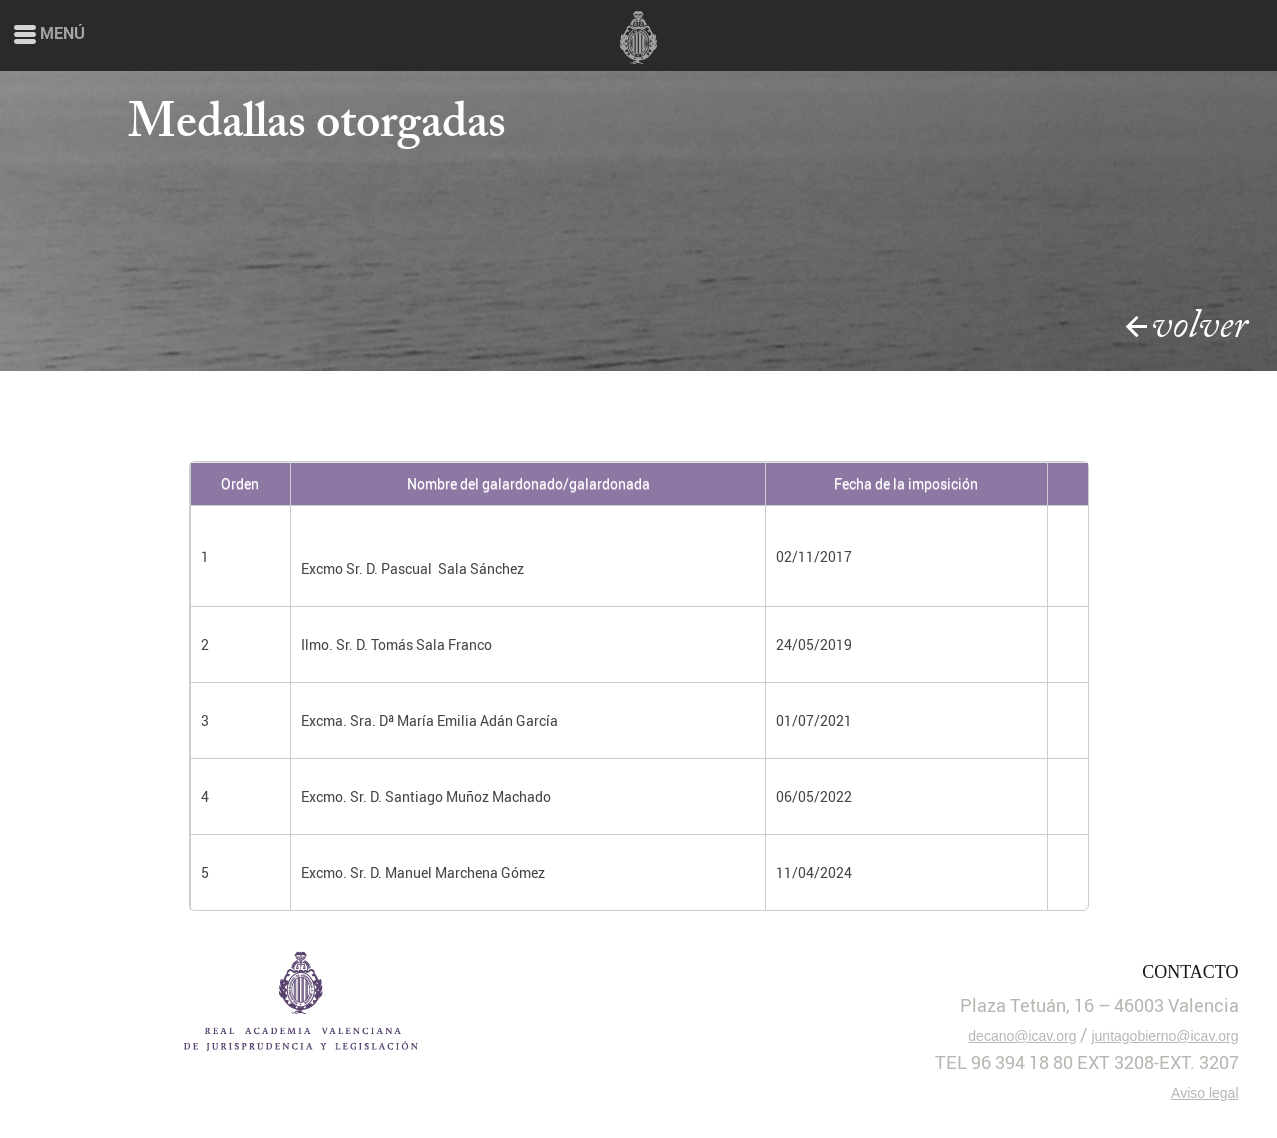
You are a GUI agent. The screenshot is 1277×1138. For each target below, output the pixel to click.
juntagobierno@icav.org (1164, 1036)
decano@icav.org (1022, 1036)
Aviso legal (1204, 1093)
